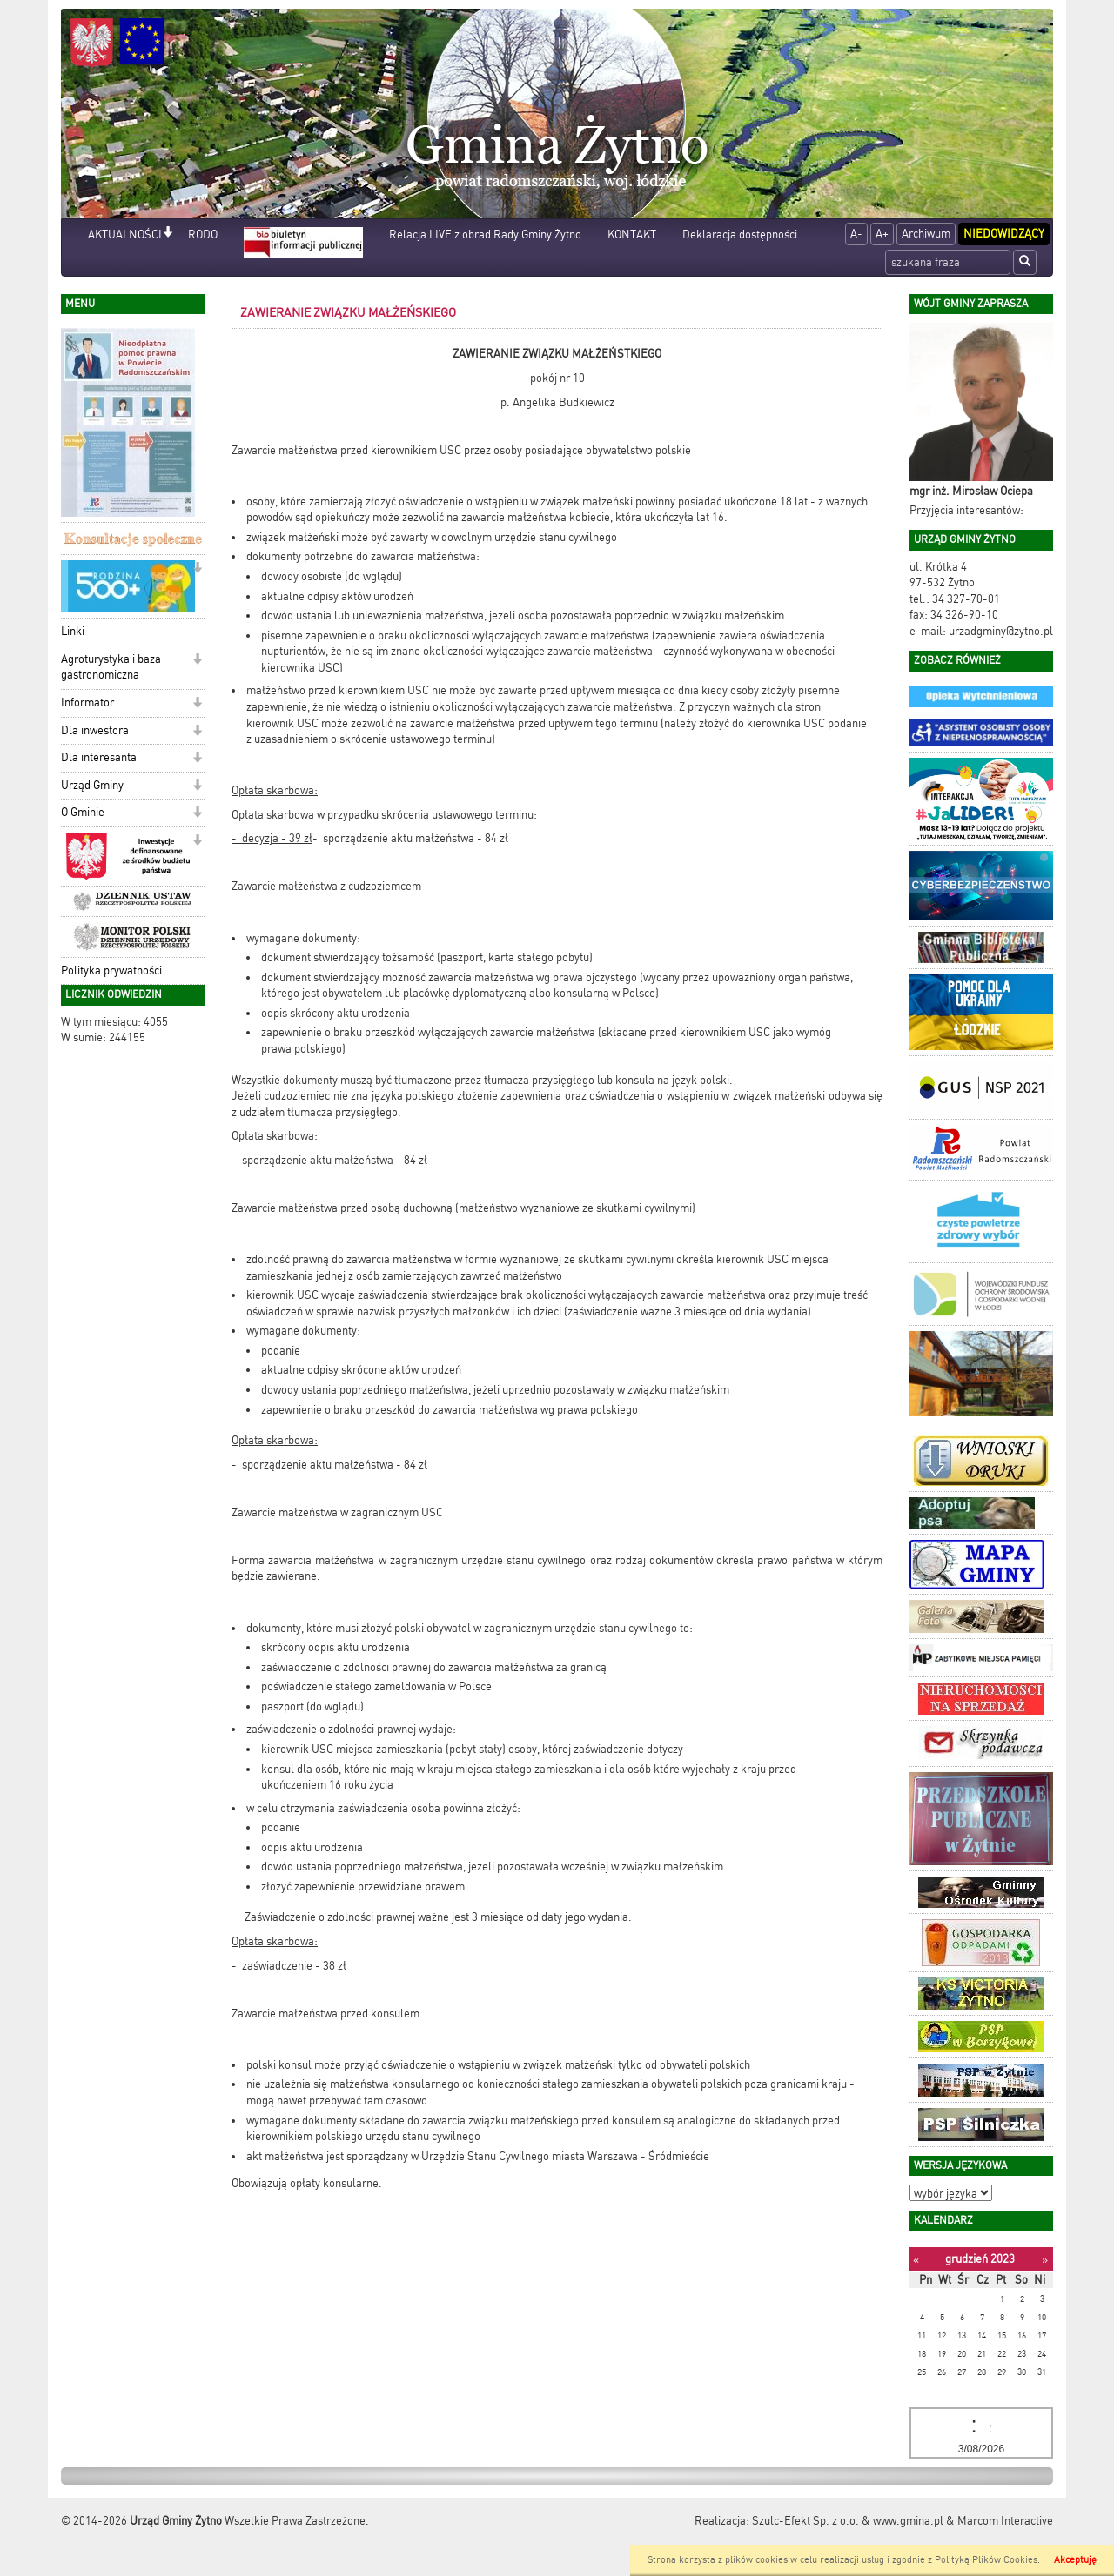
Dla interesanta (99, 757)
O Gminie (82, 812)
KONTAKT (631, 234)
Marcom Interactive (1005, 2520)
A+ (882, 233)
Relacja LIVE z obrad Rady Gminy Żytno (485, 234)
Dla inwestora (95, 730)
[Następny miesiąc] (1045, 2259)
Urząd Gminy (92, 785)
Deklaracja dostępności (739, 234)
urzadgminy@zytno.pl (1001, 631)
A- (856, 233)
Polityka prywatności (111, 970)
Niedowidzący (1003, 233)
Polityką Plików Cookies (986, 2560)
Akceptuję (1075, 2560)
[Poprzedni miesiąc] (916, 2259)
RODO (203, 234)
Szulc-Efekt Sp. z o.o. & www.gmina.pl (847, 2520)
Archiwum (926, 233)
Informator (87, 702)
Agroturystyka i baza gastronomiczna (111, 667)
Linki (72, 631)
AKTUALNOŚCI (125, 234)
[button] (167, 233)
